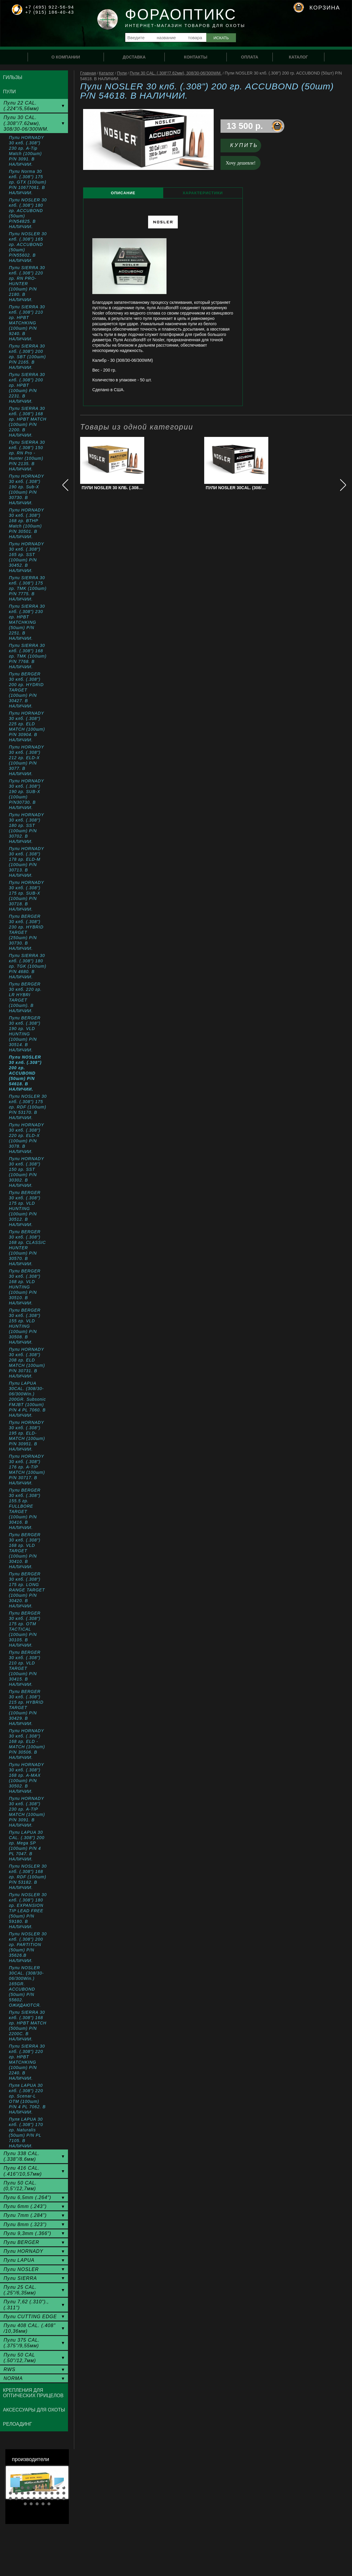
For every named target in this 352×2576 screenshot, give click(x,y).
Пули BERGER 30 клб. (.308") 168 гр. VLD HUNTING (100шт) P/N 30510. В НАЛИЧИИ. (25, 1287)
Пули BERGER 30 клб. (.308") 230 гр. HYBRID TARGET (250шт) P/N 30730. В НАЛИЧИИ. (26, 932)
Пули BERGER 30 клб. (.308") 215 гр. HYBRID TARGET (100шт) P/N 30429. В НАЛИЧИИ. (26, 1707)
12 (16, 2493)
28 (51, 2498)
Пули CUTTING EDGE (30, 2316)
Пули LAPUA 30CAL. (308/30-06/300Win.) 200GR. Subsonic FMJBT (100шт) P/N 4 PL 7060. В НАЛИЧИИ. (27, 1399)
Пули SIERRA (20, 2278)
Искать (221, 38)
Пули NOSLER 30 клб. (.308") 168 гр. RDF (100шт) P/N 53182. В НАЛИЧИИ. (28, 1877)
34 (43, 2503)
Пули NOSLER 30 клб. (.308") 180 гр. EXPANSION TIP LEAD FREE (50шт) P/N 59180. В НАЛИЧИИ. (28, 1910)
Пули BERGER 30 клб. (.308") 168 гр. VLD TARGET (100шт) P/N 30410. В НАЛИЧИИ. (25, 1550)
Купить (244, 145)
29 (57, 2498)
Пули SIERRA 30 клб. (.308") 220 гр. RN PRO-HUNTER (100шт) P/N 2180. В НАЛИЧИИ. (27, 283)
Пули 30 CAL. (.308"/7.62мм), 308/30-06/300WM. (176, 73)
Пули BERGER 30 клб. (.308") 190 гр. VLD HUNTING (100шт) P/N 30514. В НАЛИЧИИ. (25, 1033)
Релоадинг (17, 2424)
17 (46, 2493)
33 (37, 2503)
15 (34, 2493)
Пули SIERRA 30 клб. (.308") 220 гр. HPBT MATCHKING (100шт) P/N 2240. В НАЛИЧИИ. (27, 2062)
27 (46, 2498)
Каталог (106, 73)
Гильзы (12, 77)
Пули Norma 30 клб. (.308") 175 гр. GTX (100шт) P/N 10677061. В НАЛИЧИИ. (27, 182)
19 (57, 2493)
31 (25, 2503)
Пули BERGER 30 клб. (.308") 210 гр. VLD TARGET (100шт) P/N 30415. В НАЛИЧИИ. (25, 1668)
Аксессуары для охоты (34, 2409)
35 (48, 2503)
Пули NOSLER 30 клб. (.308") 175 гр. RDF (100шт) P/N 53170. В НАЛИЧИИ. (28, 1107)
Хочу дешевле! (241, 162)
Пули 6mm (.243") (25, 2206)
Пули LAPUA (19, 2260)
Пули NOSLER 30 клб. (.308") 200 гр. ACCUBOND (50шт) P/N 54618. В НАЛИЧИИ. (25, 1073)
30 (63, 2498)
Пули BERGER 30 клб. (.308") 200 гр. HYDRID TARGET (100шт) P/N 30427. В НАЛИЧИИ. (26, 690)
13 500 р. (244, 126)
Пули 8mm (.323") (25, 2224)
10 (63, 2487)
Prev (15, 2482)
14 (28, 2493)
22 (16, 2498)
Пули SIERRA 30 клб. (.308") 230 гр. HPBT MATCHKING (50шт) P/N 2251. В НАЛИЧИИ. (27, 622)
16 (40, 2493)
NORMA (13, 2378)
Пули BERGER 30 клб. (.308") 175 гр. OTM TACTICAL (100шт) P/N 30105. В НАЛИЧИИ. (25, 1629)
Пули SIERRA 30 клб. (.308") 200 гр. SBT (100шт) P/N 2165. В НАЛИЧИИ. (27, 357)
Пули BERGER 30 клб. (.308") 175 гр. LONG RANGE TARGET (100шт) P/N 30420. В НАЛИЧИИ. (27, 1589)
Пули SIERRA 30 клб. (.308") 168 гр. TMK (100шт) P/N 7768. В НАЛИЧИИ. (28, 656)
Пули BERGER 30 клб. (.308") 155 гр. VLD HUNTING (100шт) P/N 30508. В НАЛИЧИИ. (25, 1326)
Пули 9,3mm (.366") (27, 2233)
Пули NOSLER (21, 2269)
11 (10, 2493)
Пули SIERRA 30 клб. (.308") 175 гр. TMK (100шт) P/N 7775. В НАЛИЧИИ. (28, 588)
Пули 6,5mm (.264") (27, 2197)
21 (10, 2498)
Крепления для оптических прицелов (33, 2393)
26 (40, 2498)
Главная (88, 73)
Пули (122, 73)
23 (22, 2498)
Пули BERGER (21, 2242)
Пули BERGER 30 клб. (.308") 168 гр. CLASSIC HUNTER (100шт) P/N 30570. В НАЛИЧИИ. (27, 1247)
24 (28, 2498)
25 (34, 2498)
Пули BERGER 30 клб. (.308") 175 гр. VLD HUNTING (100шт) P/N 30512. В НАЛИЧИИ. (25, 1208)
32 (31, 2503)
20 (63, 2493)
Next (59, 2482)
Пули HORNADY (23, 2251)
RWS (9, 2369)
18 (51, 2493)
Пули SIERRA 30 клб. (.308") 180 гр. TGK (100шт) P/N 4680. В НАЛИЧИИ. (27, 966)
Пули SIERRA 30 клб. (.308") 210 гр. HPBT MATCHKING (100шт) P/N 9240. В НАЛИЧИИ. (27, 322)
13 (22, 2493)
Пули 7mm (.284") (25, 2215)
